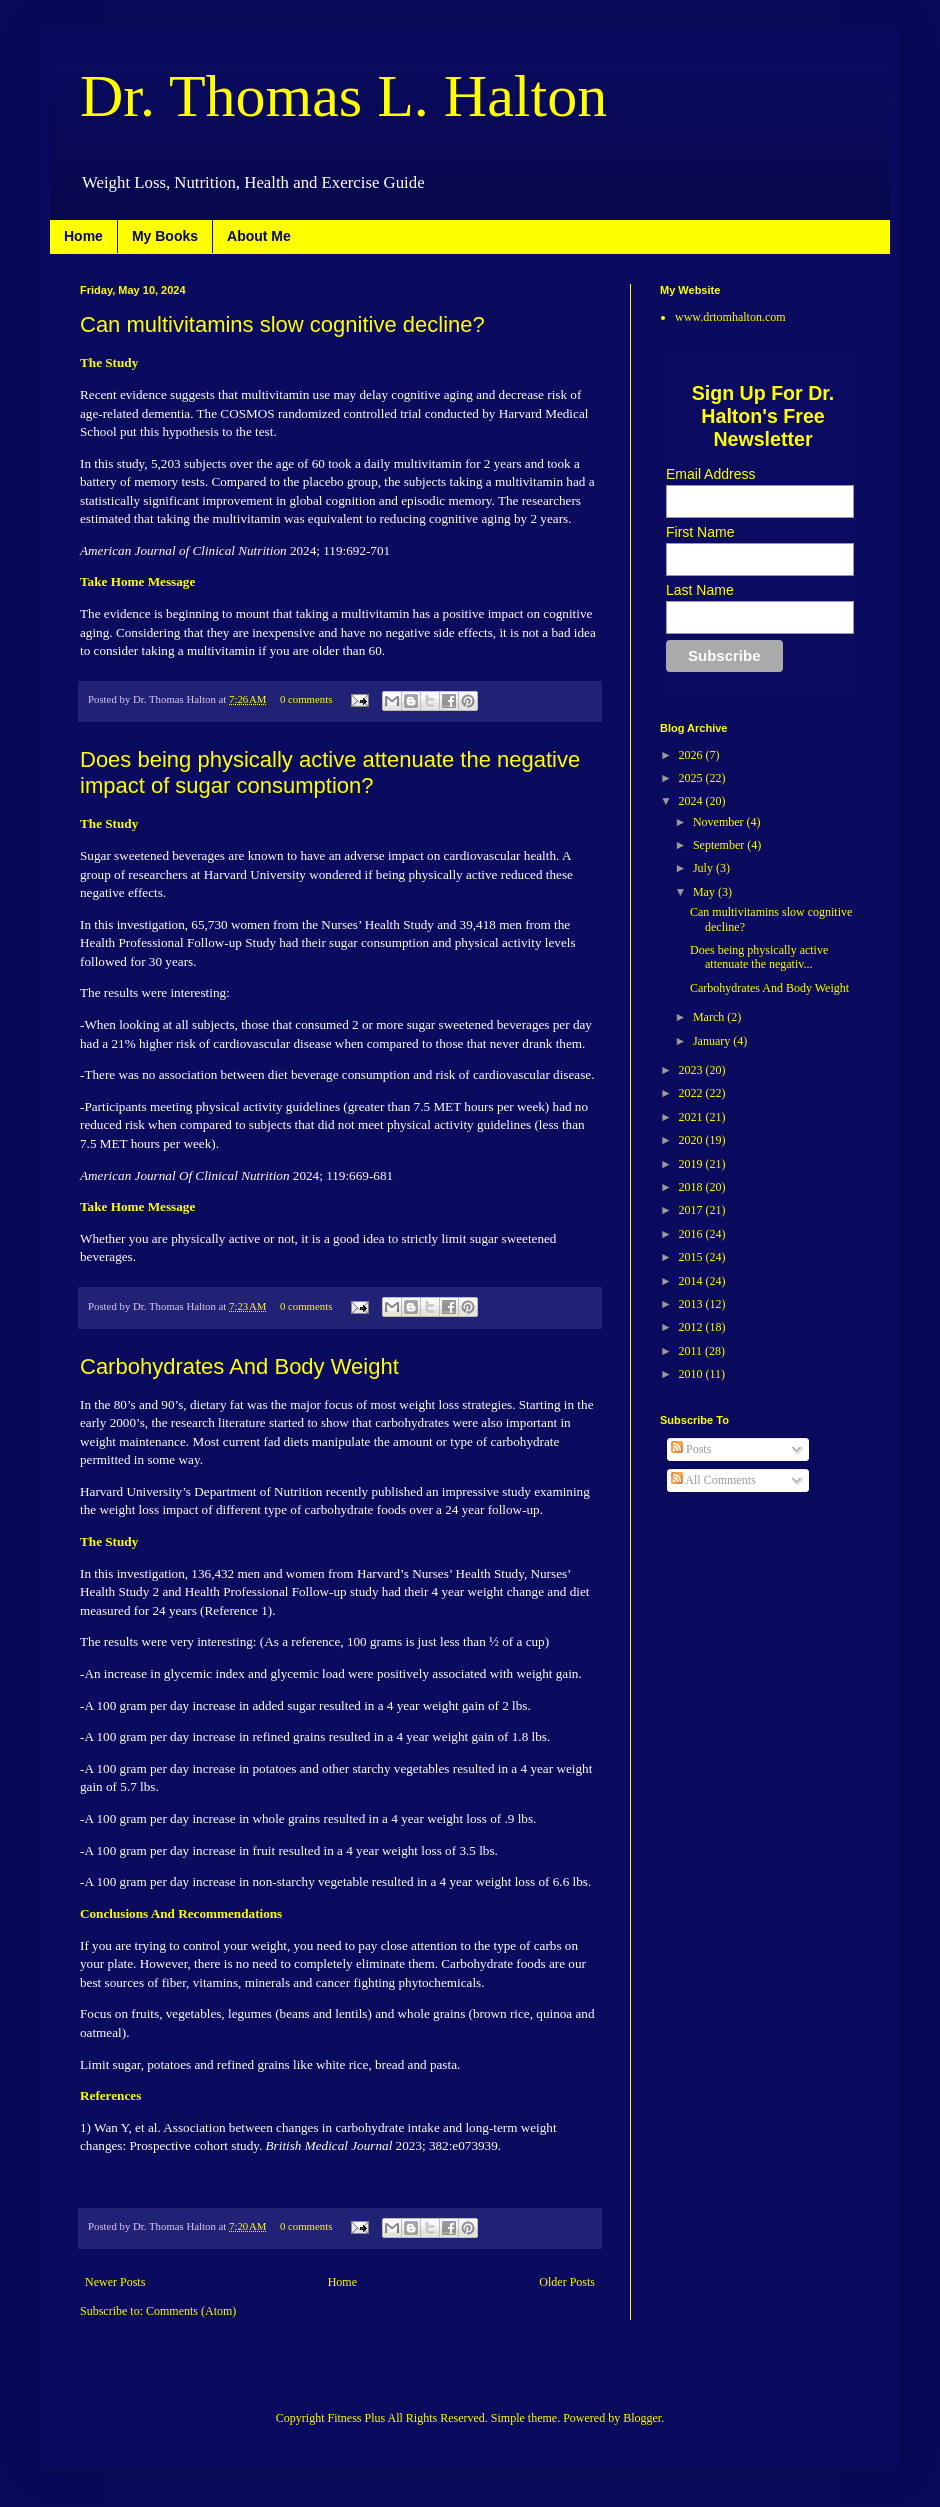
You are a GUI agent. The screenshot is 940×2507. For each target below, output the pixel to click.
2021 (692, 1117)
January (713, 1041)
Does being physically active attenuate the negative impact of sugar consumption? (330, 772)
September (720, 845)
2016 (692, 1234)
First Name (700, 532)
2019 (692, 1164)
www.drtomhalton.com (730, 317)
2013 (692, 1304)
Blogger (642, 2418)
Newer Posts (115, 2282)
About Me (259, 236)
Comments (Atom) (191, 2311)
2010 (692, 1374)
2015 (692, 1257)
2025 (692, 778)
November (720, 822)
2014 (692, 1281)
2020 (692, 1140)
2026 (692, 755)
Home (83, 236)
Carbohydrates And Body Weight (239, 1366)
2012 (692, 1327)
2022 (692, 1093)
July (704, 868)
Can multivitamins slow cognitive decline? (282, 324)
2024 (692, 801)
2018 (692, 1187)
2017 (692, 1210)
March (710, 1017)
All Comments (713, 1480)
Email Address (710, 474)
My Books (165, 236)
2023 (692, 1070)
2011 (692, 1351)
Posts (691, 1449)
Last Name (700, 590)
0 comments (306, 699)
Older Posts (567, 2282)
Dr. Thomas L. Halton (343, 96)
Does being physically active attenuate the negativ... (759, 957)
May (705, 892)
